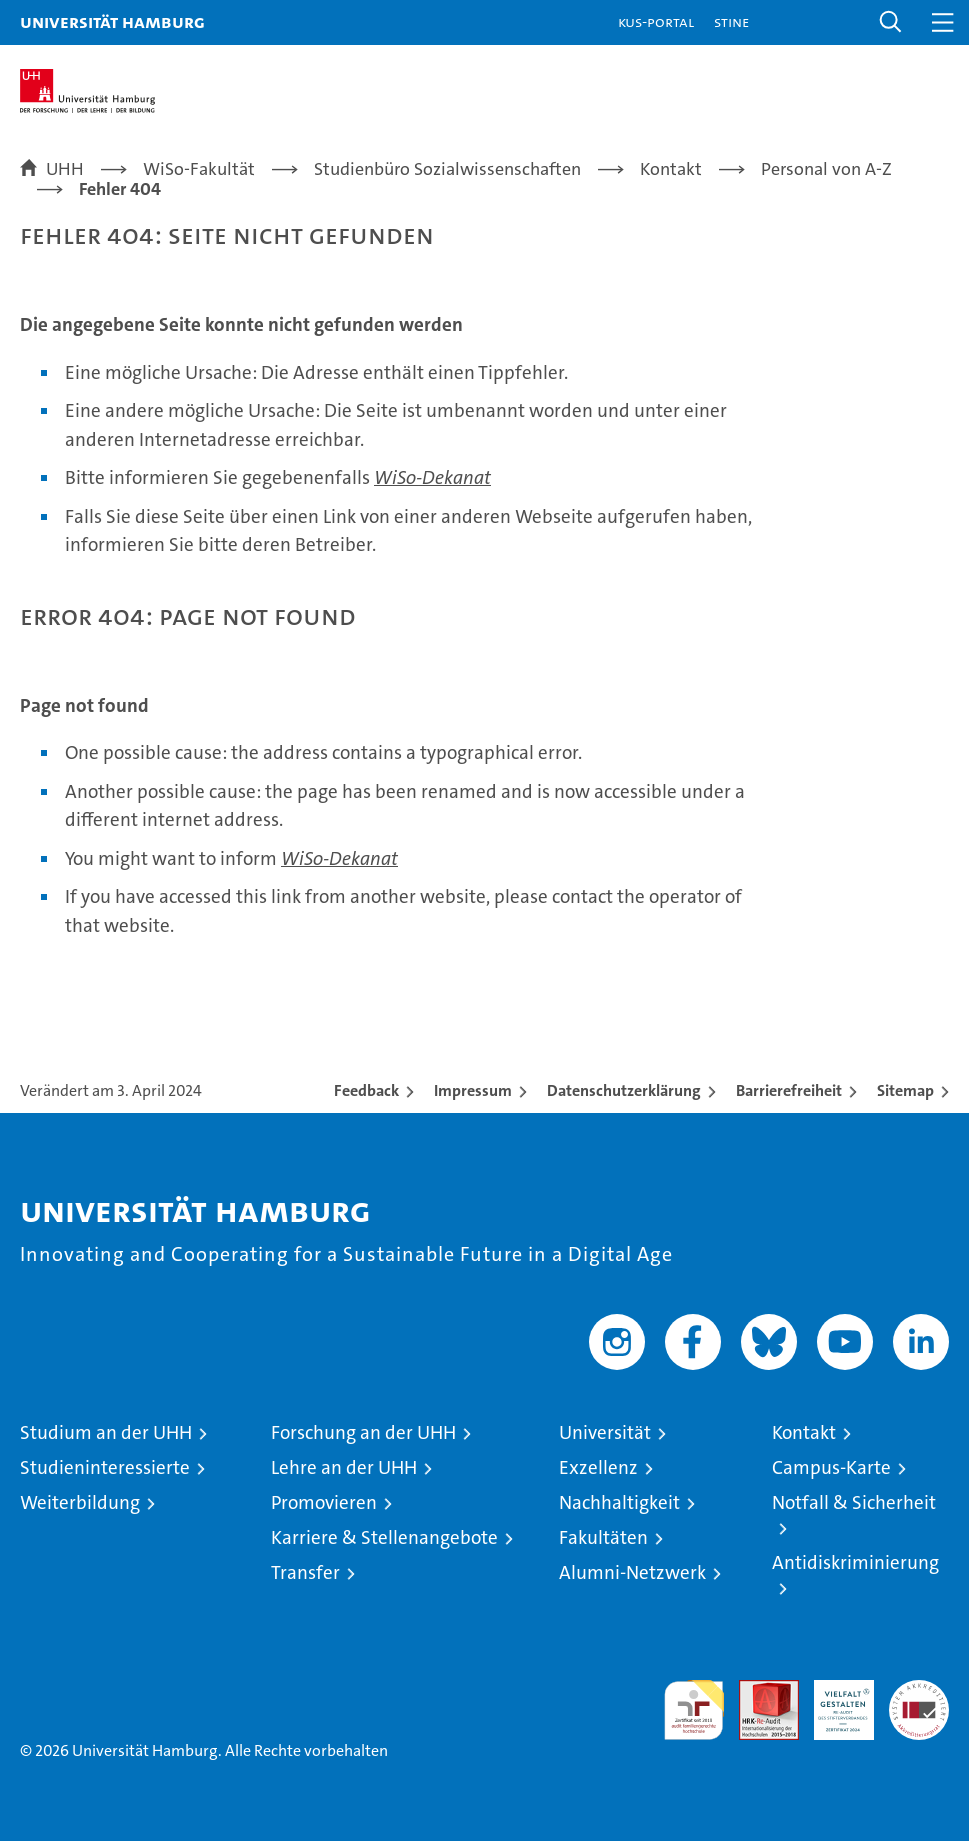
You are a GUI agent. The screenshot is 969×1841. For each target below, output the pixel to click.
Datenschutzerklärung (624, 1090)
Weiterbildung (80, 1502)
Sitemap (905, 1090)
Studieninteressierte (105, 1467)
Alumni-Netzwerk (632, 1572)
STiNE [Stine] (731, 21)
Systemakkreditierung (919, 1690)
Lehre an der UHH (344, 1467)
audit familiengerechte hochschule (694, 1710)
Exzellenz (598, 1467)
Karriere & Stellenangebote (384, 1537)
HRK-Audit (833, 1701)
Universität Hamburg (112, 21)
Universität (605, 1432)
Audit (758, 1690)
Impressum (473, 1090)
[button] (891, 22)
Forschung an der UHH (363, 1432)
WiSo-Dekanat (432, 477)
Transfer (305, 1572)
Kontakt (804, 1432)
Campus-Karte (831, 1467)
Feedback (366, 1090)
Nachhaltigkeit (619, 1502)
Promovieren (324, 1502)
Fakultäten (603, 1537)
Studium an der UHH (106, 1432)
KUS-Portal (656, 21)
